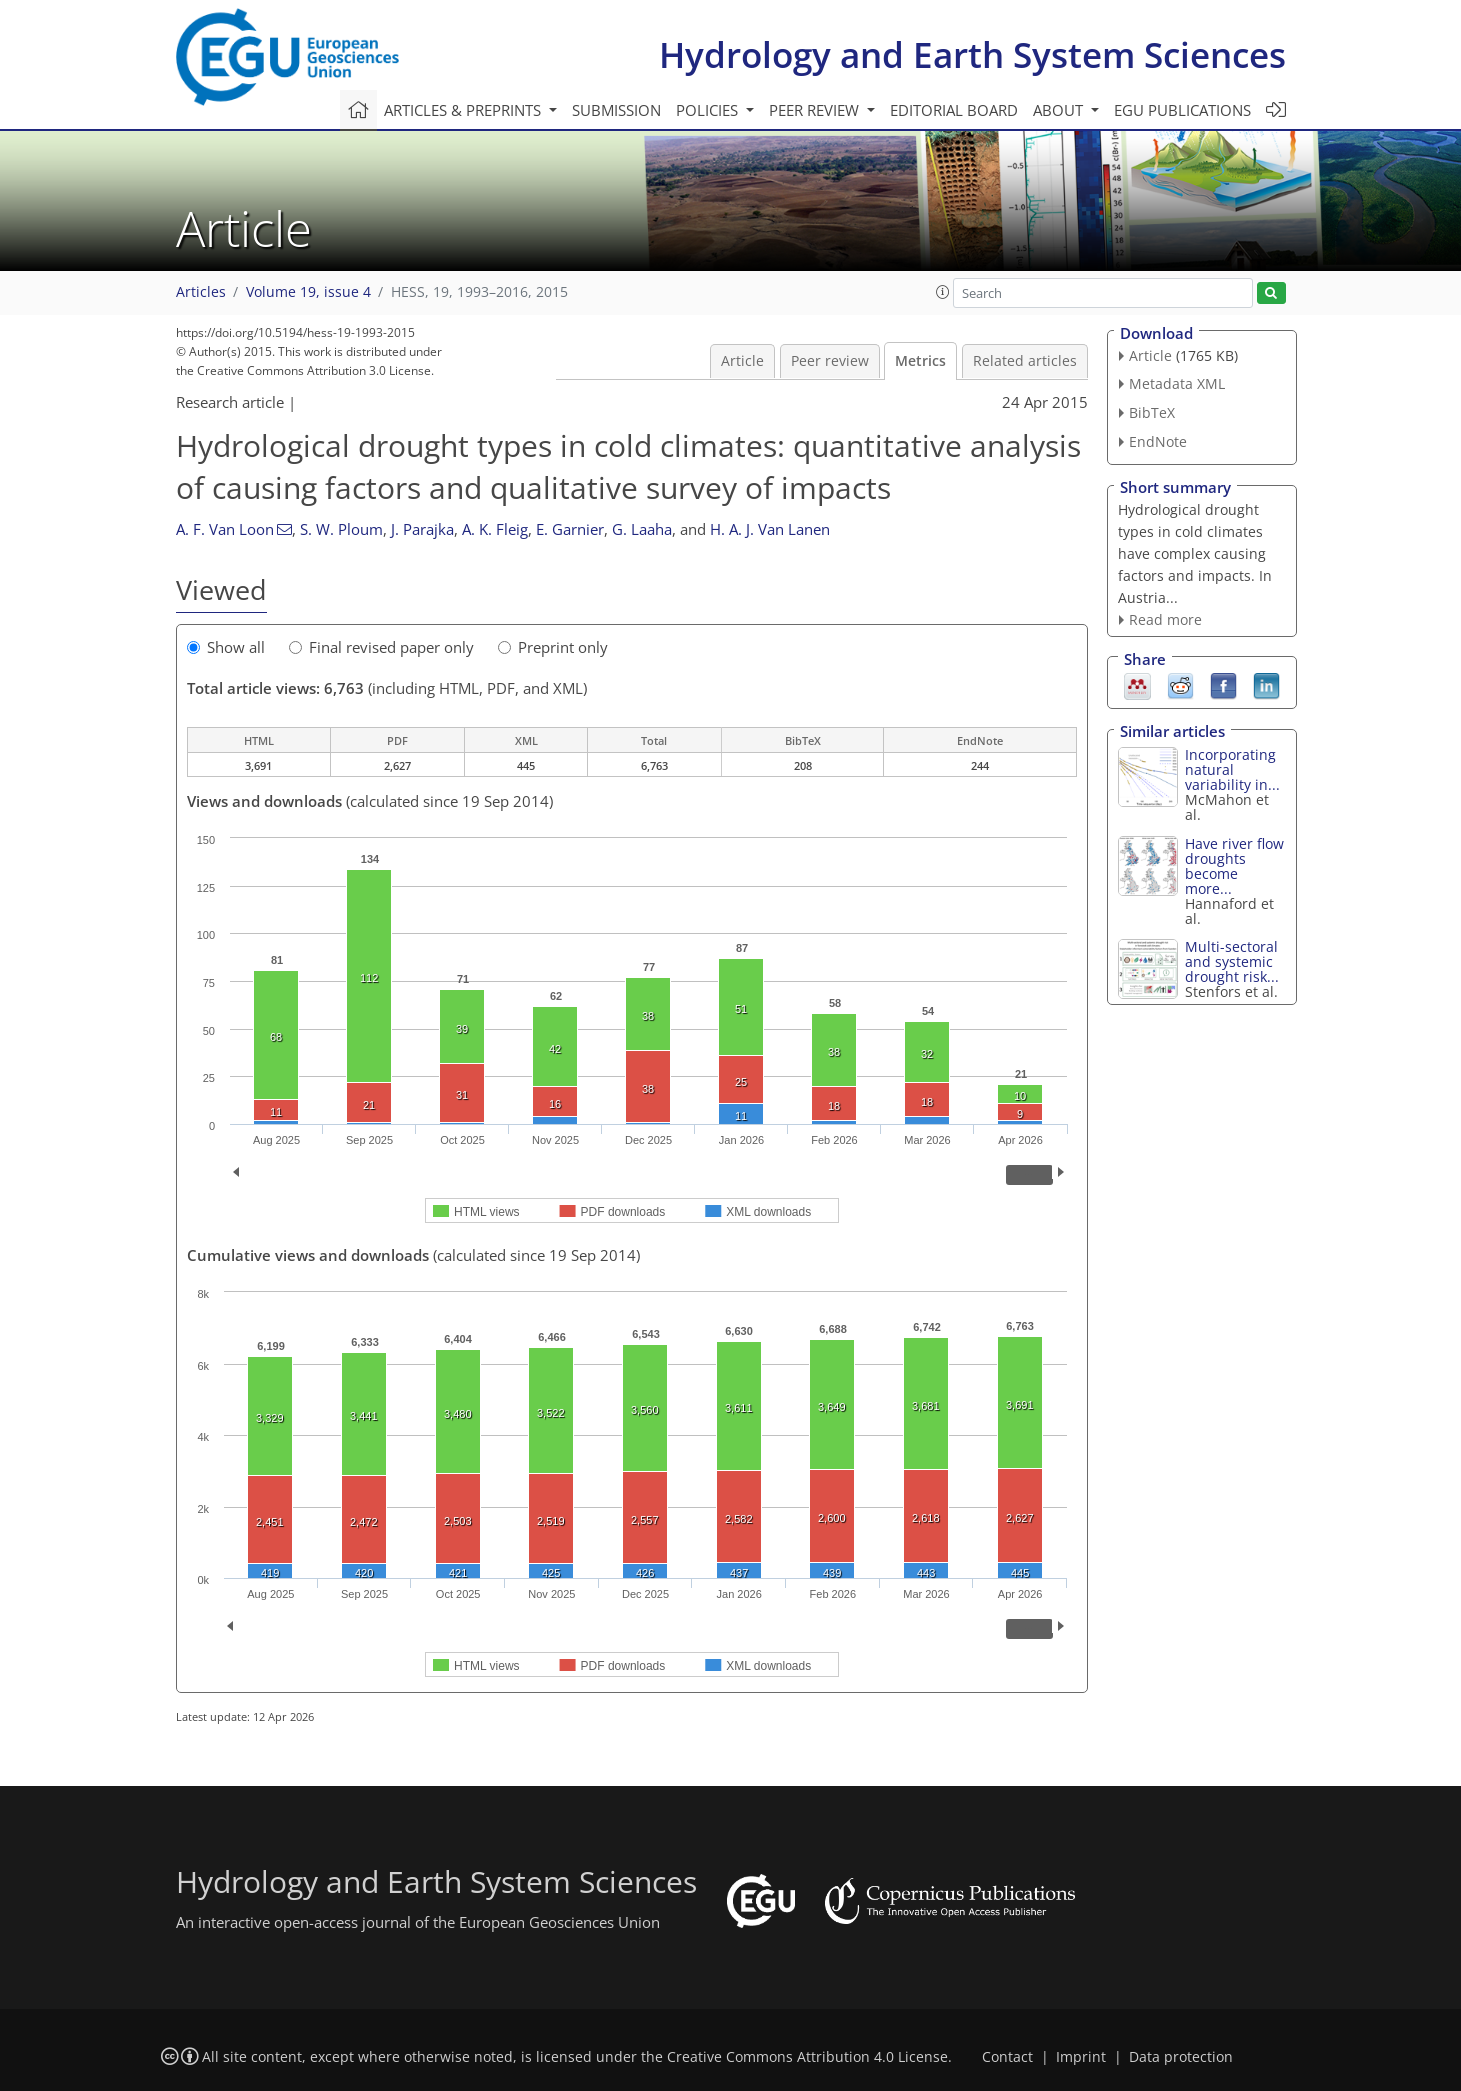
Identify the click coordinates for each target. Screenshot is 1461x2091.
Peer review (830, 361)
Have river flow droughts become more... (1234, 866)
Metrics (920, 361)
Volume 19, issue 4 (308, 292)
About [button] (1060, 110)
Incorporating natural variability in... (1232, 769)
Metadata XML (1177, 383)
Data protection (1181, 2057)
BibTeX (1152, 412)
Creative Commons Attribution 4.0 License (807, 2057)
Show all (226, 647)
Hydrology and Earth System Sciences (972, 54)
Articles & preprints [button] (464, 110)
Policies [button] (709, 110)
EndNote (1158, 441)
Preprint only (553, 647)
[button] (943, 292)
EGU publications (1182, 110)
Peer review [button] (816, 110)
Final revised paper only (381, 647)
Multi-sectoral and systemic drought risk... (1232, 961)
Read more (1165, 619)
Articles (201, 292)
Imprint (1081, 2057)
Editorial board (954, 110)
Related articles (1025, 361)
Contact (1007, 2057)
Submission (616, 110)
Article (742, 361)
